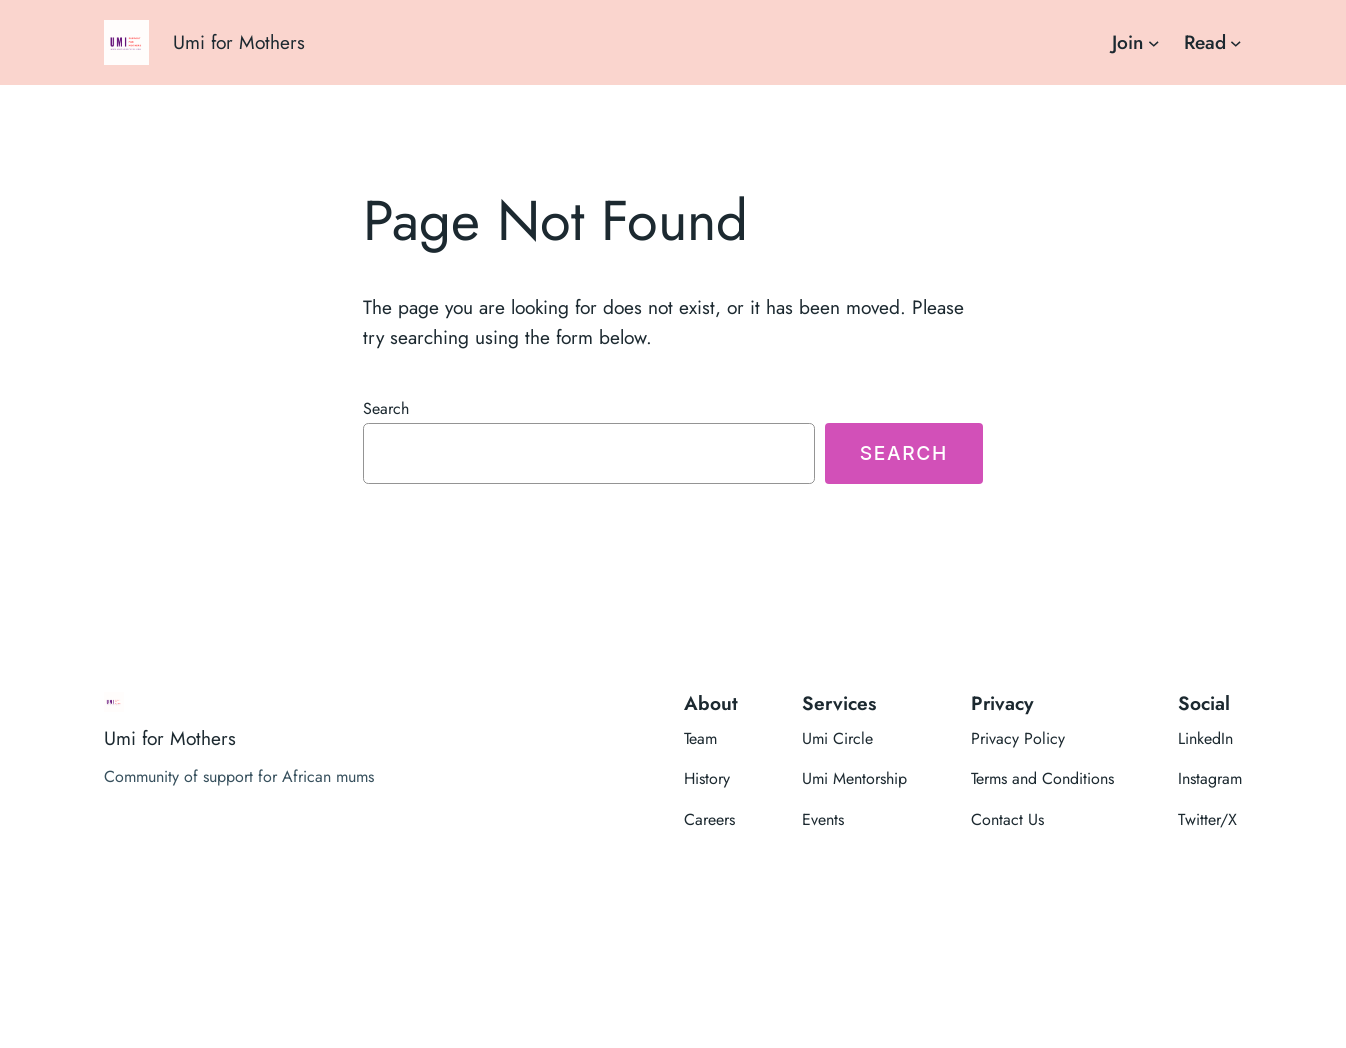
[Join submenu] (1154, 43)
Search (386, 408)
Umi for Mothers (239, 42)
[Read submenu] (1236, 43)
